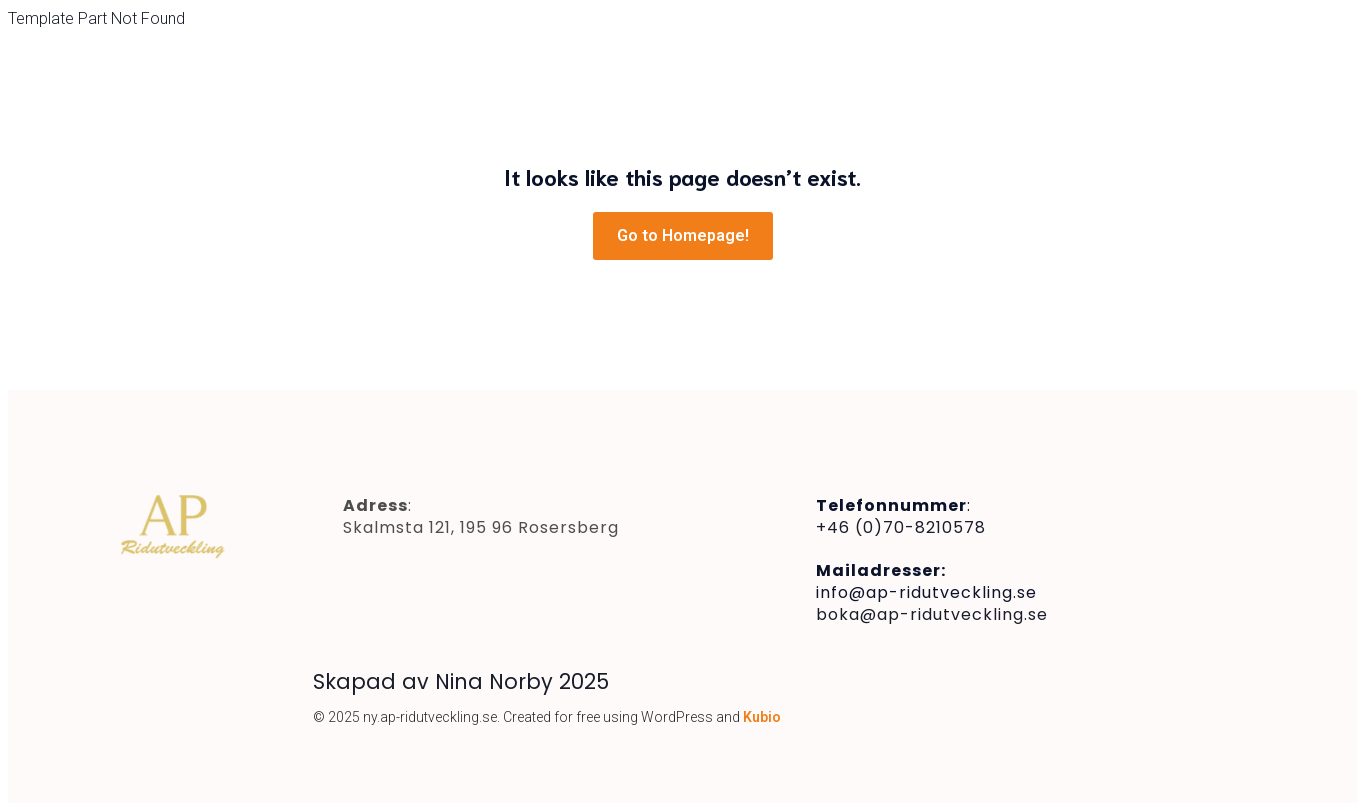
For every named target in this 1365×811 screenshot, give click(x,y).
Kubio (762, 717)
